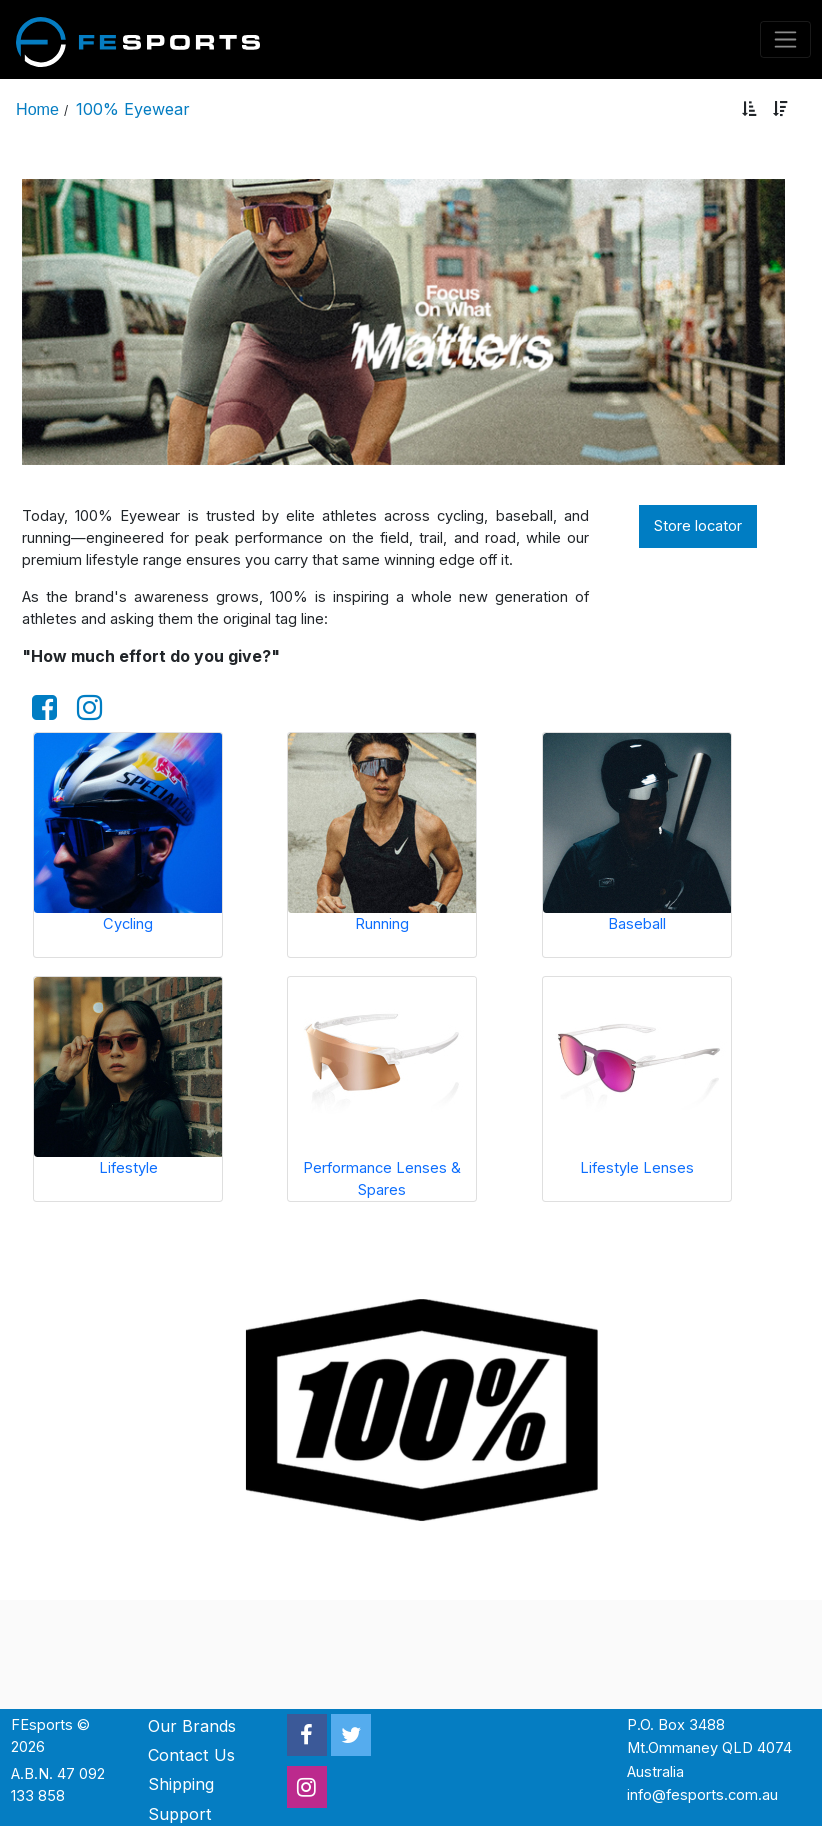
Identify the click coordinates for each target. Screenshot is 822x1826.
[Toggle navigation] (786, 39)
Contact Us (191, 1755)
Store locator (698, 526)
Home (37, 109)
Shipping (181, 1784)
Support (180, 1814)
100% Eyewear (133, 109)
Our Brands (192, 1726)
